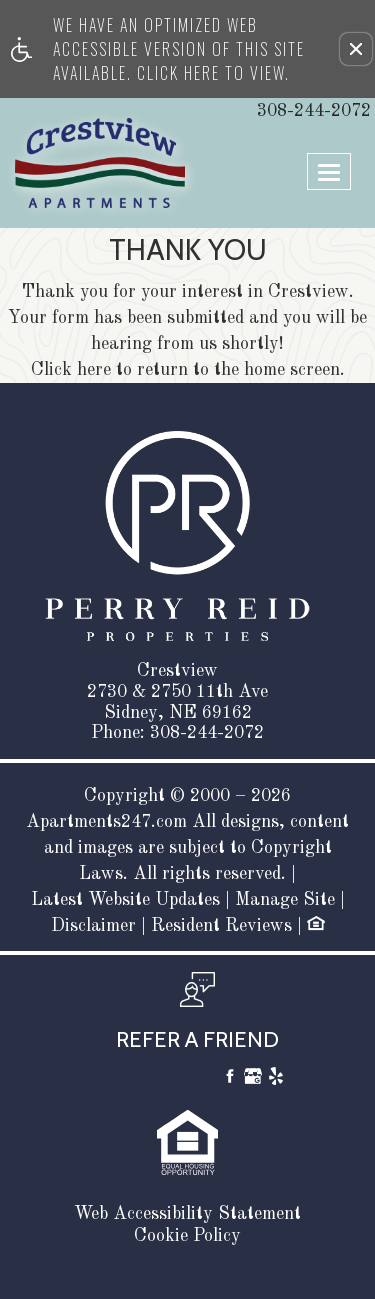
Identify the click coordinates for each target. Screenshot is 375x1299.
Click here (71, 370)
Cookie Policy (187, 1236)
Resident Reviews (221, 926)
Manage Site (285, 900)
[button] (356, 49)
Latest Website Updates (125, 900)
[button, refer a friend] (197, 1018)
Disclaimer (93, 926)
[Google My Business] (253, 1079)
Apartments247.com (106, 822)
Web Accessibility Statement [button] (187, 1214)
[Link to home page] (52, 163)
